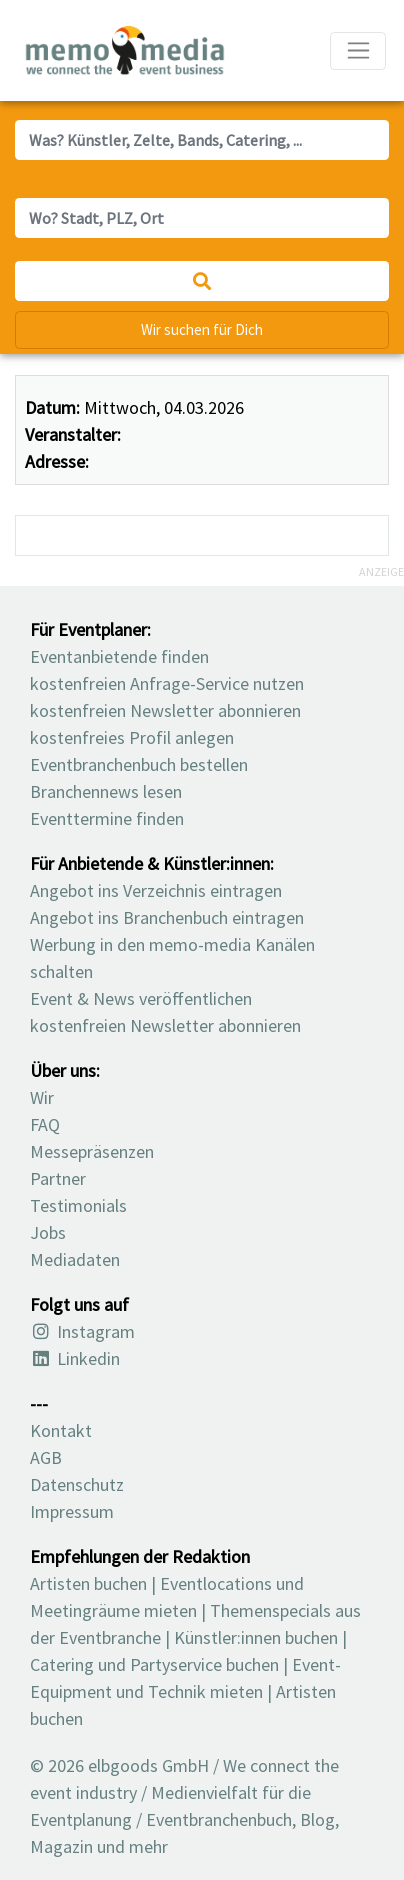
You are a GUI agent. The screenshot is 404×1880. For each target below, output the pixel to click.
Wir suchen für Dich (202, 329)
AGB (46, 1457)
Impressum (72, 1511)
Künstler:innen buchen (256, 1637)
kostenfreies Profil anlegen (132, 737)
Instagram (82, 1331)
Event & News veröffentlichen (141, 998)
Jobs (48, 1232)
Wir (42, 1097)
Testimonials (78, 1205)
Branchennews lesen (106, 791)
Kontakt (61, 1430)
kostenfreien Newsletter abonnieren (165, 710)
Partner (58, 1178)
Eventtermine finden (107, 818)
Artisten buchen (88, 1583)
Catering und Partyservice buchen (154, 1664)
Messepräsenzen (92, 1151)
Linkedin (75, 1358)
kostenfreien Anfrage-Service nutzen (167, 683)
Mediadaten (75, 1259)
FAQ (45, 1124)
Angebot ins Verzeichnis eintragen (156, 890)
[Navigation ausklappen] (358, 51)
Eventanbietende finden (119, 656)
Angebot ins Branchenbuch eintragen (167, 917)
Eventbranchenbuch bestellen (139, 764)
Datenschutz (77, 1484)
